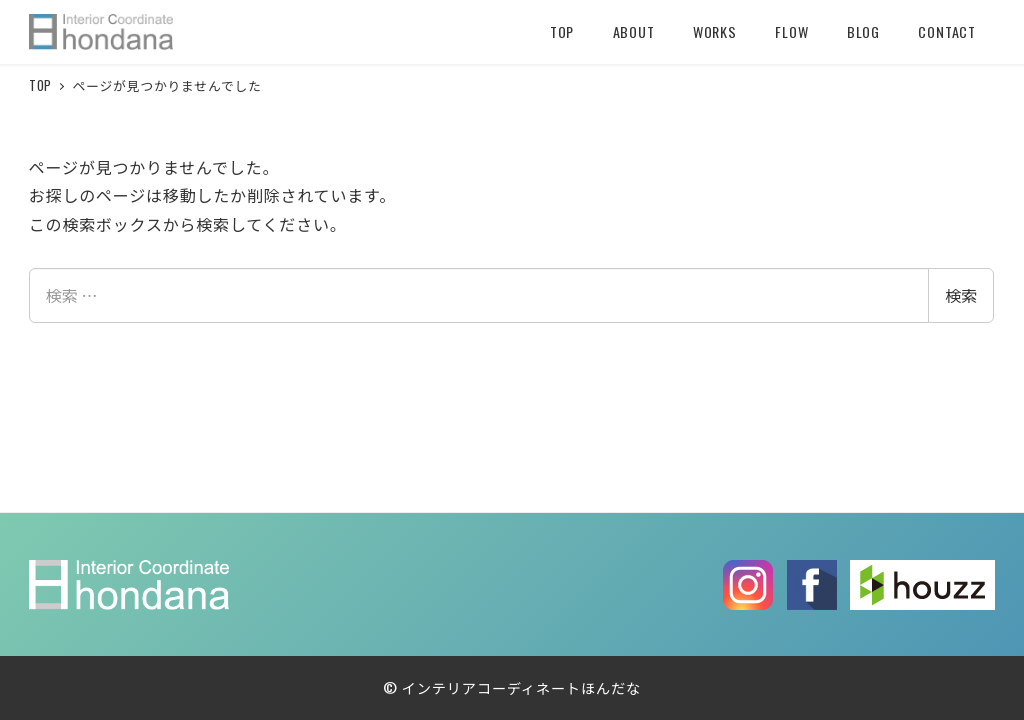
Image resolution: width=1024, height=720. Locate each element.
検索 (961, 295)
